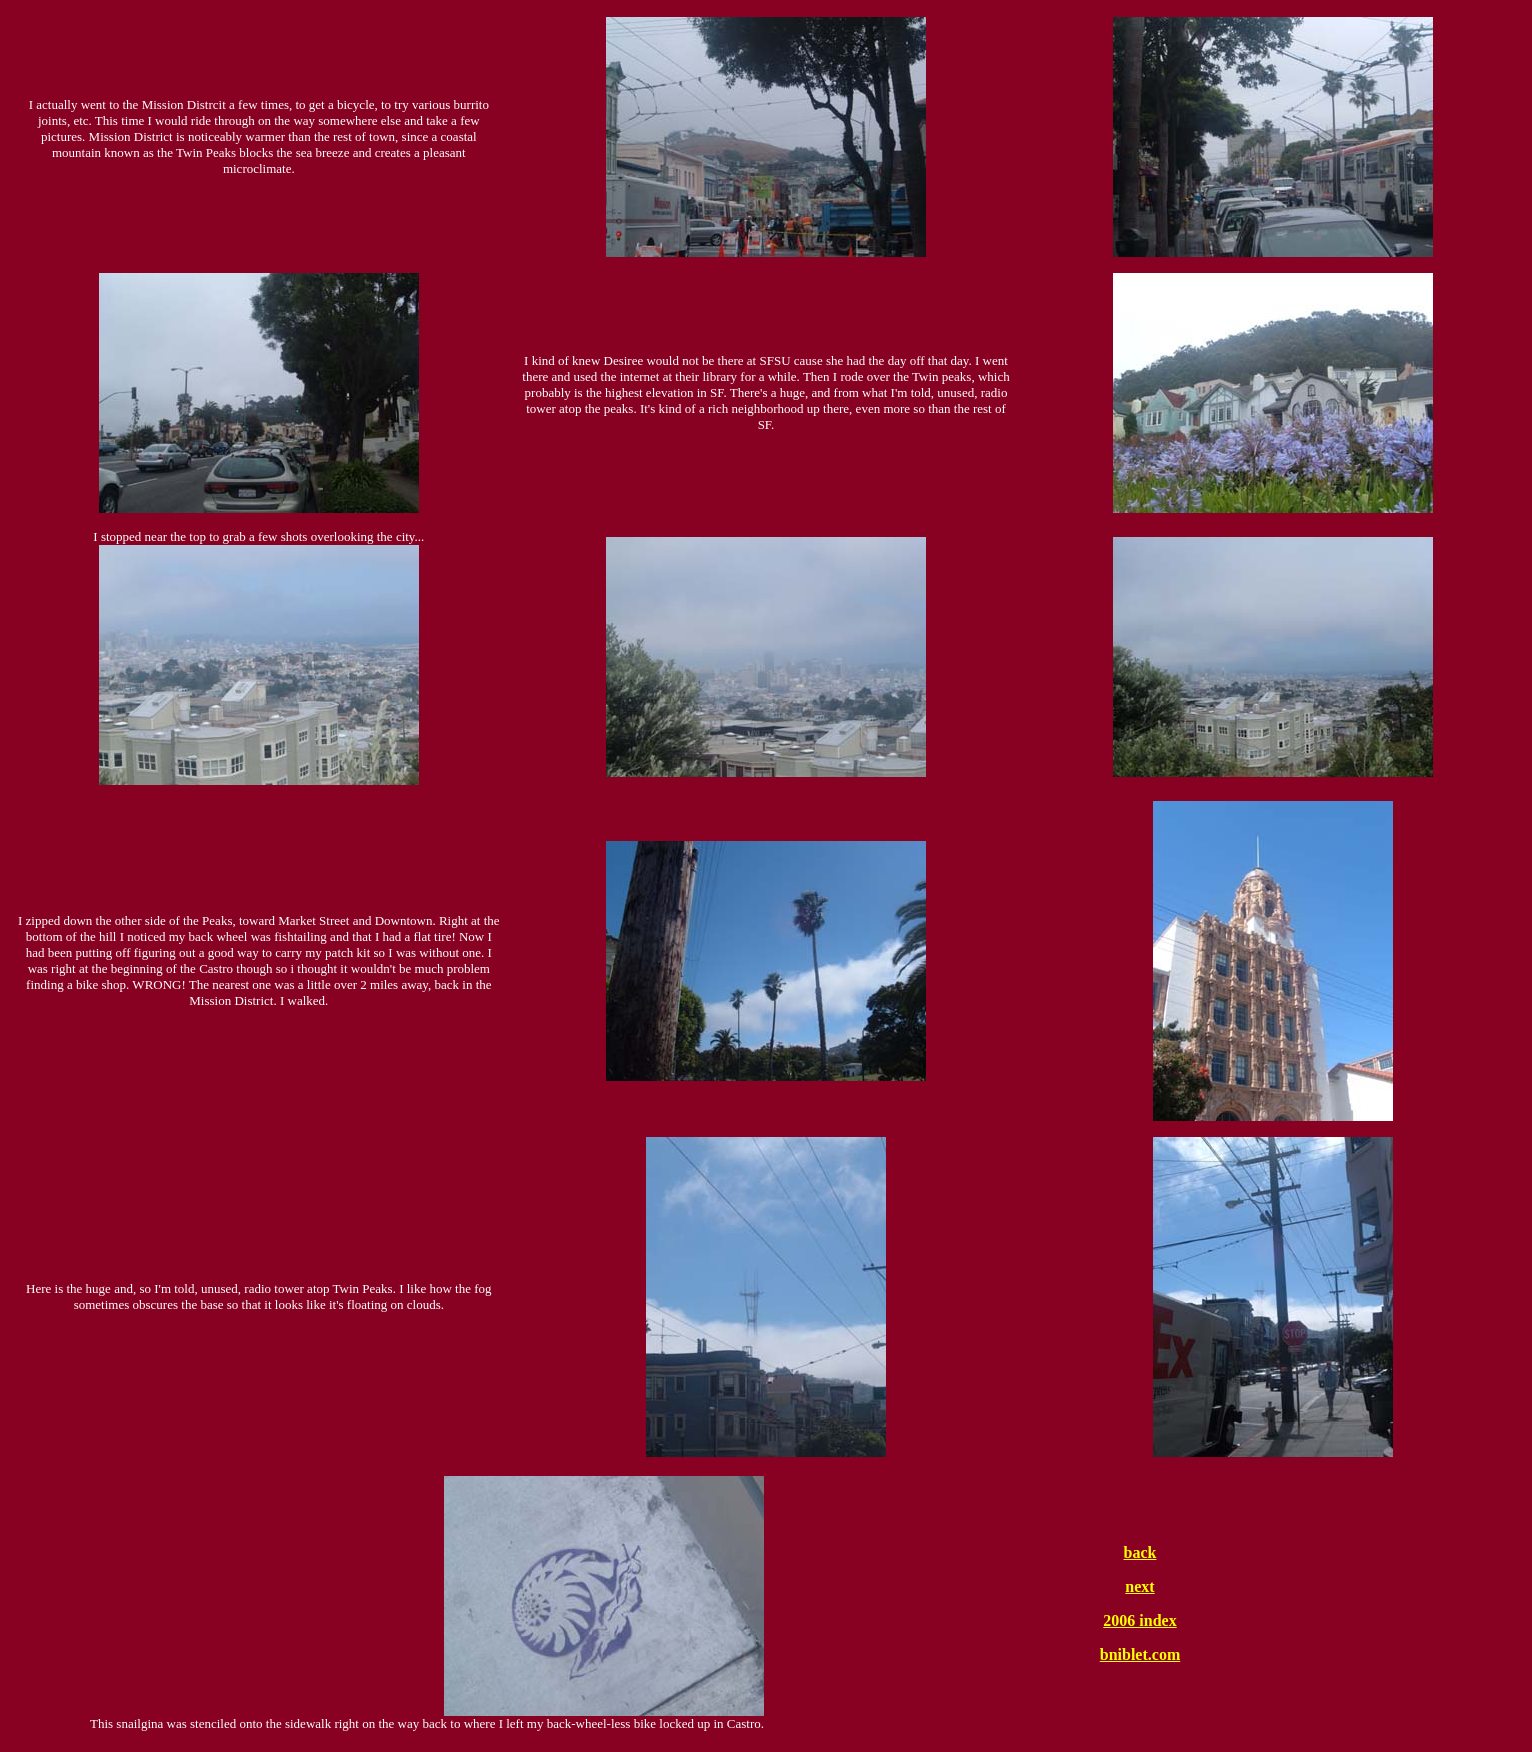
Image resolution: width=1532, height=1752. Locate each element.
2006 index (1139, 1620)
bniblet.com (1140, 1654)
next (1139, 1586)
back (1140, 1552)
